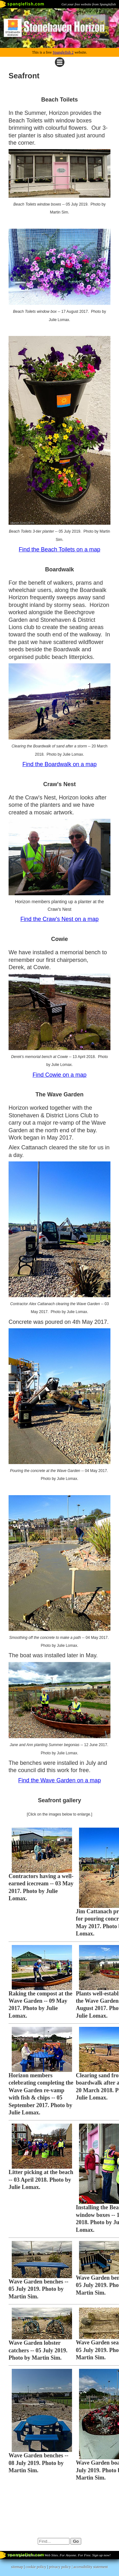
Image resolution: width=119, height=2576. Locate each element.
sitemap (17, 2567)
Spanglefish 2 (63, 52)
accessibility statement (91, 2567)
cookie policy (36, 2567)
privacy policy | (61, 2567)
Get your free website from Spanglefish (89, 4)
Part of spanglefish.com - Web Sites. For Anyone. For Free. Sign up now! (59, 2555)
